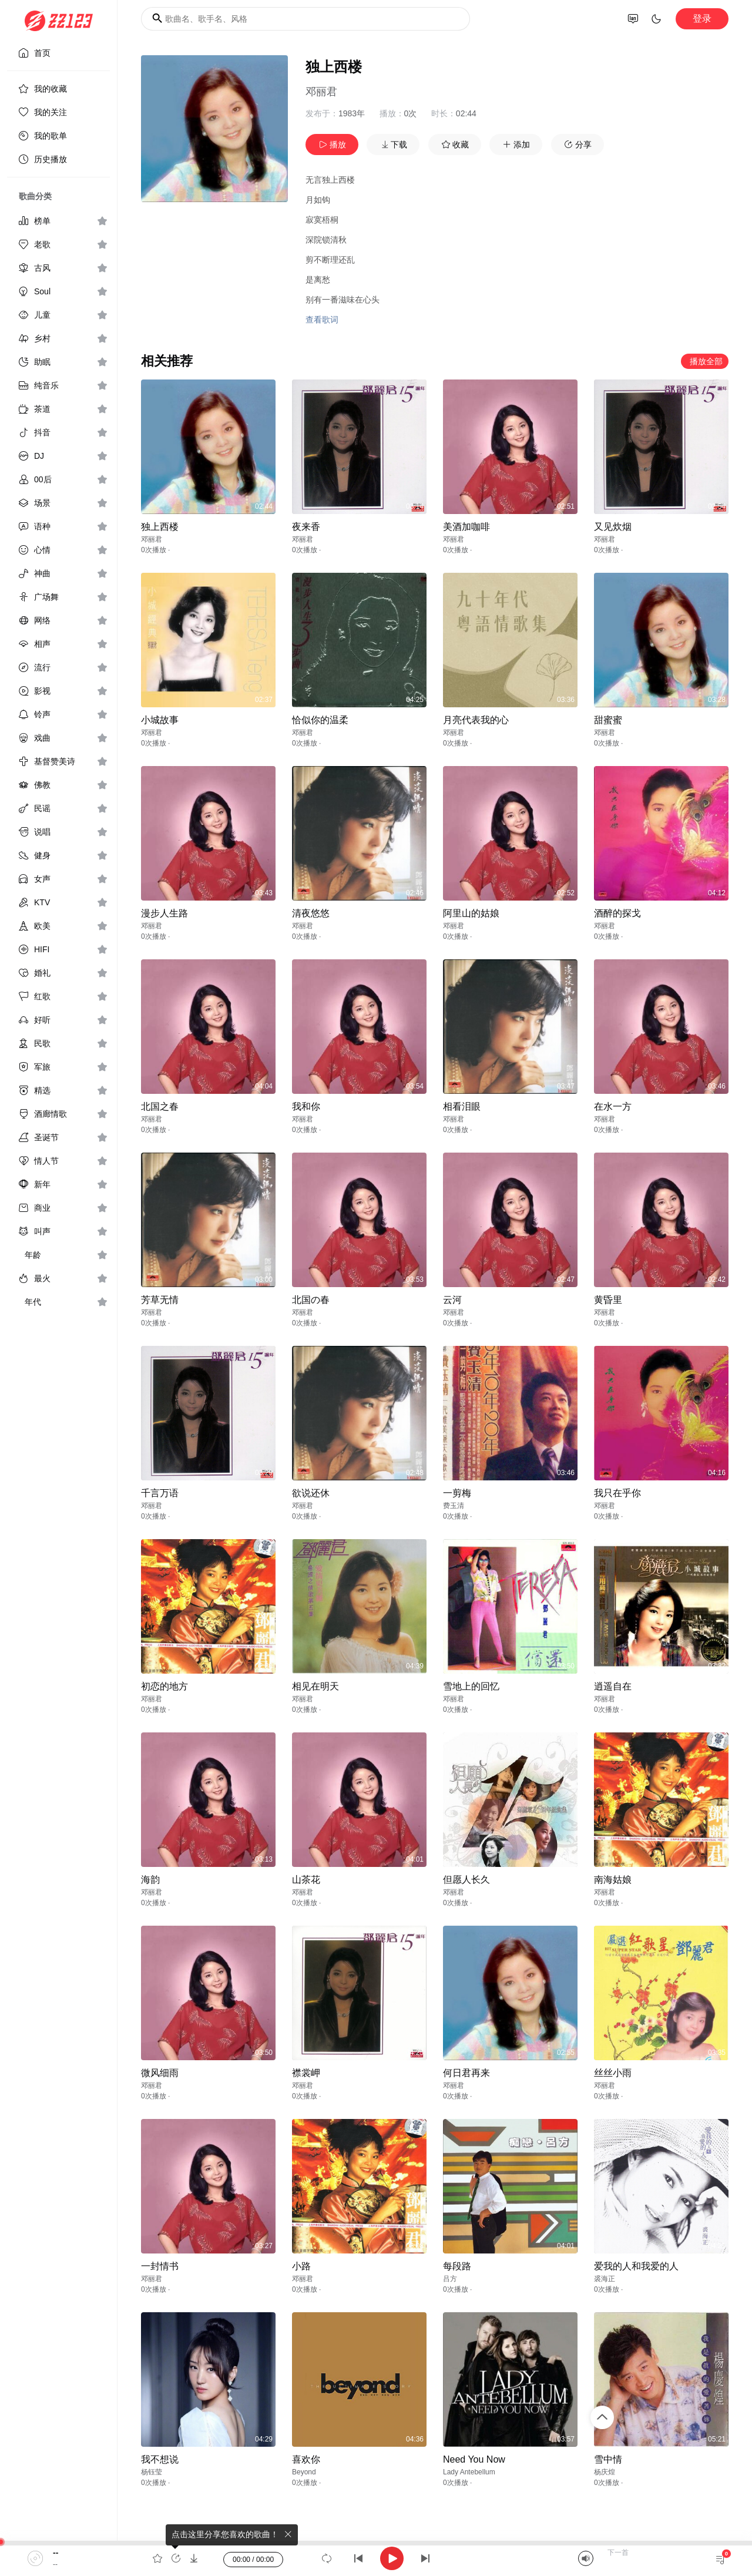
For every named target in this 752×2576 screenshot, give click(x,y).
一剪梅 (457, 1493)
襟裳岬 (306, 2073)
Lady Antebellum (469, 2472)
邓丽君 (321, 92)
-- (55, 2552)
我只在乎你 (617, 1493)
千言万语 (160, 1493)
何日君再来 (466, 2073)
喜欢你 (306, 2459)
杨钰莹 (151, 2472)
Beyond (304, 2472)
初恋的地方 (164, 1686)
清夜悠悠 (311, 913)
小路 (301, 2266)
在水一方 (613, 1106)
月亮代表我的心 (476, 720)
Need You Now (474, 2459)
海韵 (150, 1880)
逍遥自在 (613, 1686)
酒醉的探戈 (617, 913)
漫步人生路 (164, 913)
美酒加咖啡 (466, 527)
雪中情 (608, 2459)
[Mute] (585, 2558)
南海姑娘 (613, 1880)
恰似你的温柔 (320, 720)
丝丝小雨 (613, 2073)
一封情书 (160, 2266)
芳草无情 (160, 1300)
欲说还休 (311, 1493)
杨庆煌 (604, 2472)
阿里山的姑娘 (471, 913)
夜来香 (306, 527)
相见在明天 (315, 1686)
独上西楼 (160, 527)
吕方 (450, 2279)
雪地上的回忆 (471, 1686)
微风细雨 (160, 2073)
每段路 (457, 2266)
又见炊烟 (613, 527)
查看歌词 (322, 319)
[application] (376, 2558)
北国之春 (160, 1106)
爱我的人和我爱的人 (636, 2266)
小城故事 (160, 720)
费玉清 (453, 1506)
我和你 (306, 1106)
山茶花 (306, 1880)
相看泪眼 (462, 1106)
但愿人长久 (466, 1880)
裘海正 (604, 2279)
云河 (452, 1300)
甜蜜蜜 (608, 720)
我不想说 (160, 2459)
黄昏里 (608, 1300)
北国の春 (311, 1300)
